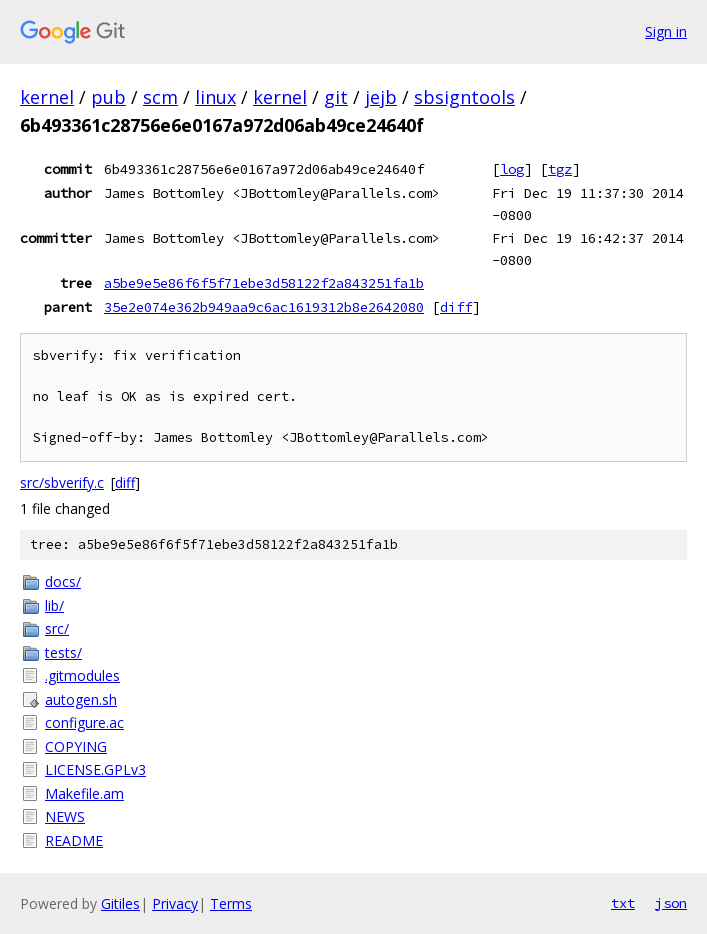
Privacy (175, 903)
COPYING (76, 746)
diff (456, 307)
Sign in (666, 31)
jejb (381, 97)
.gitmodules (82, 675)
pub (108, 97)
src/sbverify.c (62, 482)
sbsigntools (464, 97)
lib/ (54, 605)
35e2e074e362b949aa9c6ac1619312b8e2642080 (264, 307)
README (74, 840)
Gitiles (120, 903)
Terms (231, 903)
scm (160, 97)
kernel (47, 97)
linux (215, 97)
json (671, 903)
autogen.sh (81, 699)
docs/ (63, 581)
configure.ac (84, 722)
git (336, 97)
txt (623, 903)
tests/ (63, 652)
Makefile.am (84, 793)
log (512, 169)
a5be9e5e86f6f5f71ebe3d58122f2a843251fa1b (264, 283)
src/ (57, 628)
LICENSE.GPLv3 (95, 769)
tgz (560, 169)
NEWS (65, 816)
